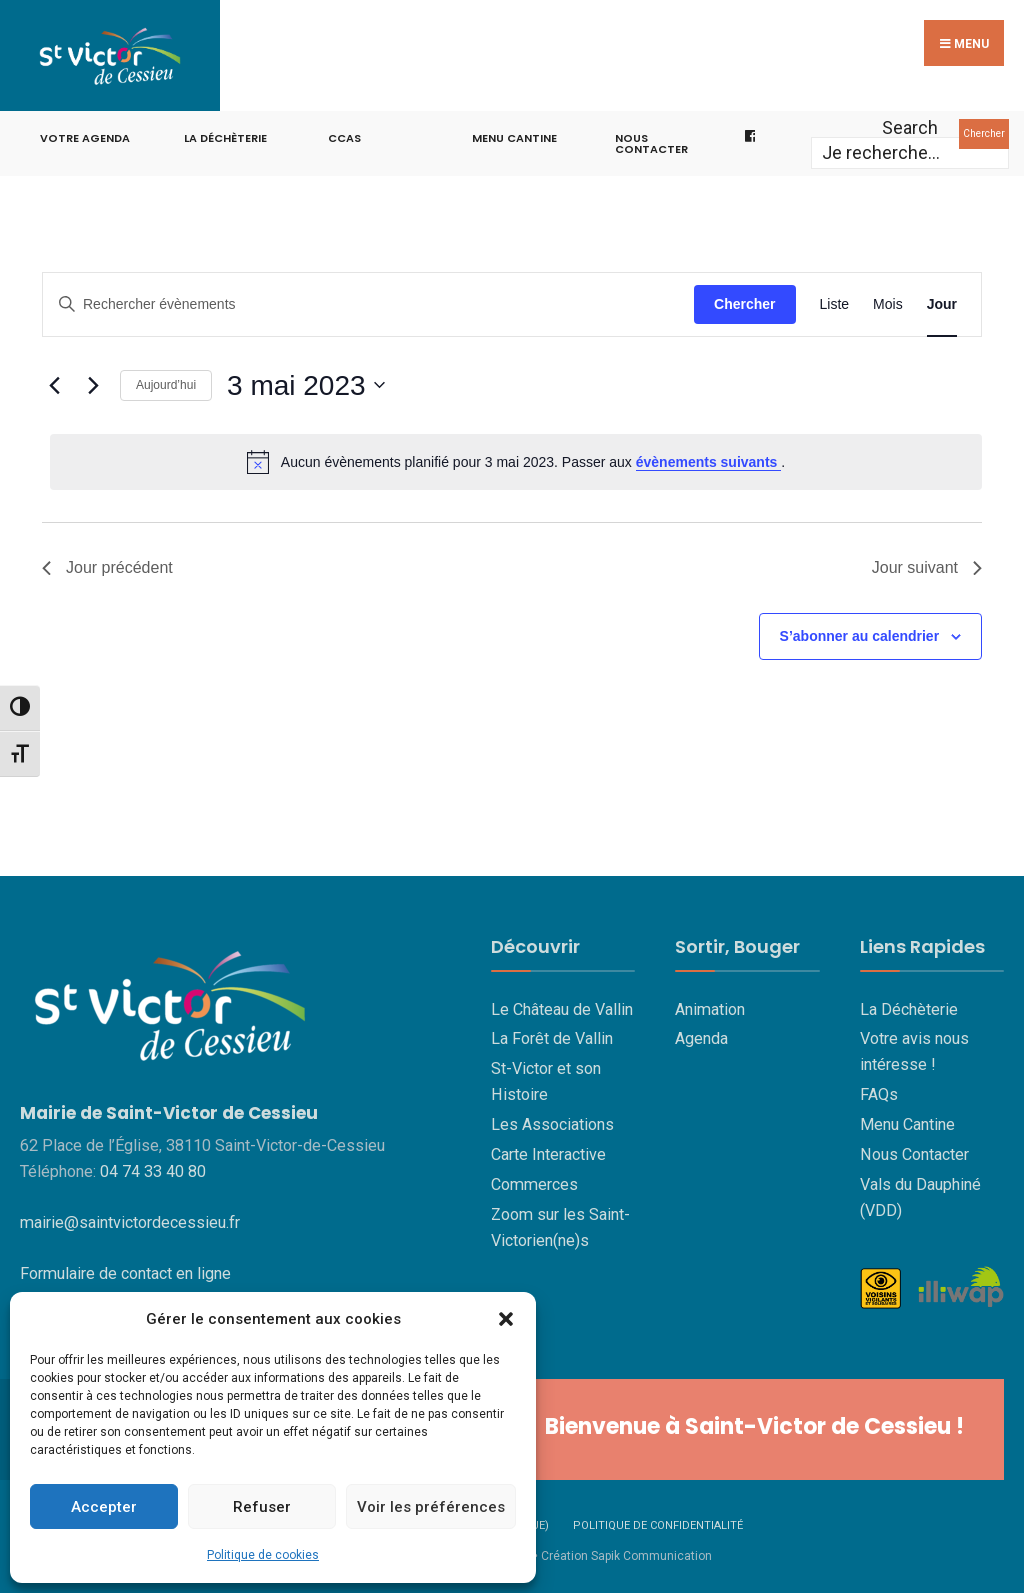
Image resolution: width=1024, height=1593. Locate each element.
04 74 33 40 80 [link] (153, 1169)
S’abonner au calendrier (860, 634)
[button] (506, 1319)
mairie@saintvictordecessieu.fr (130, 1220)
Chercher (984, 130)
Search (910, 124)
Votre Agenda (85, 135)
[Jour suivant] (93, 383)
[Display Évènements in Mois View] (888, 301)
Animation (710, 1006)
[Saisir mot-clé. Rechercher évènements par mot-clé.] (368, 301)
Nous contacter (651, 140)
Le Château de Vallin (562, 1006)
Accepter (104, 1507)
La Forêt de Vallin (552, 1036)
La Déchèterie (225, 135)
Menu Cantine (907, 1122)
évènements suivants (709, 459)
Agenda (701, 1036)
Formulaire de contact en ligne (125, 1270)
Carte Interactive (548, 1152)
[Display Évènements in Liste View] (835, 301)
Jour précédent (107, 565)
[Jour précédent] (54, 383)
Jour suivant (927, 565)
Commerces (534, 1181)
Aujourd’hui (166, 383)
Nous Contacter (914, 1152)
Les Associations (552, 1122)
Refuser (262, 1507)
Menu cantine (514, 135)
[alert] (516, 460)
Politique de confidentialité (658, 1522)
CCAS (344, 135)
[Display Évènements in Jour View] (942, 301)
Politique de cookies (263, 1555)
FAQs (879, 1092)
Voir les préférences (431, 1507)
